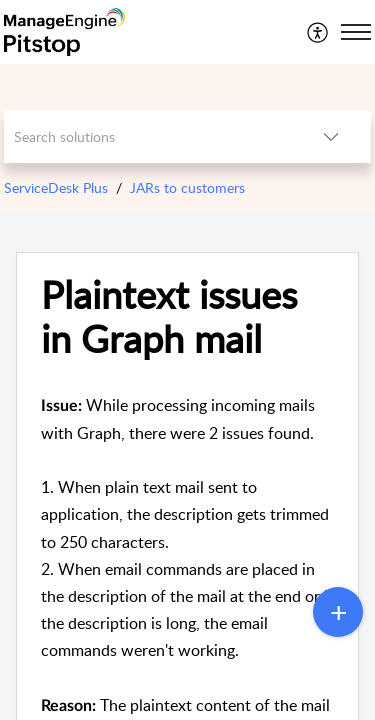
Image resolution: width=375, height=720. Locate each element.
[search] (148, 136)
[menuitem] (318, 32)
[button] (318, 32)
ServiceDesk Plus (56, 187)
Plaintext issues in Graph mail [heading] (169, 317)
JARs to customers (187, 187)
